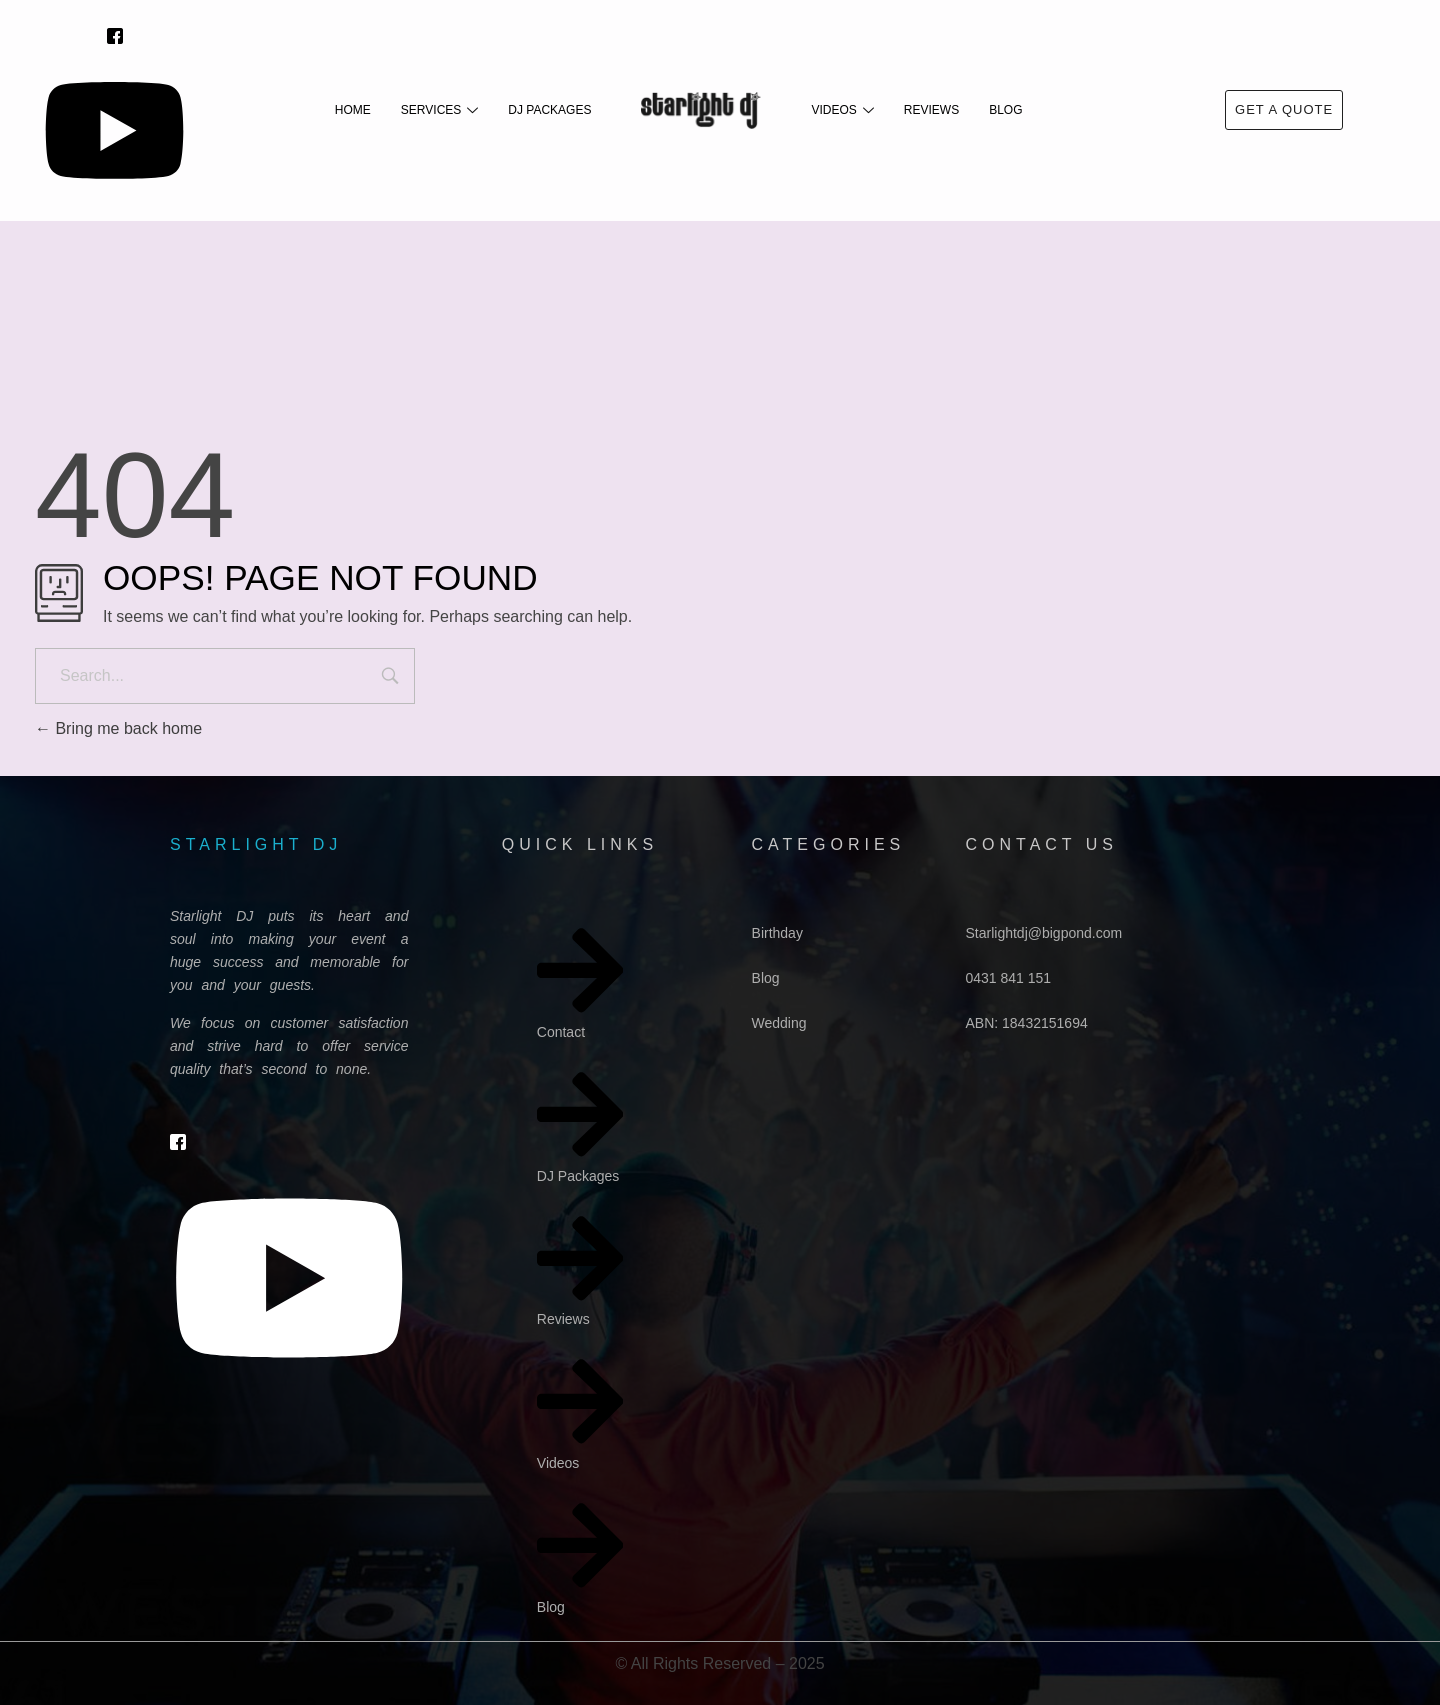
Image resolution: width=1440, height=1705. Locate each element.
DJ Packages (549, 110)
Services (439, 110)
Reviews (931, 110)
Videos (842, 110)
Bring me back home (118, 728)
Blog (1005, 110)
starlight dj (256, 844)
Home (353, 110)
